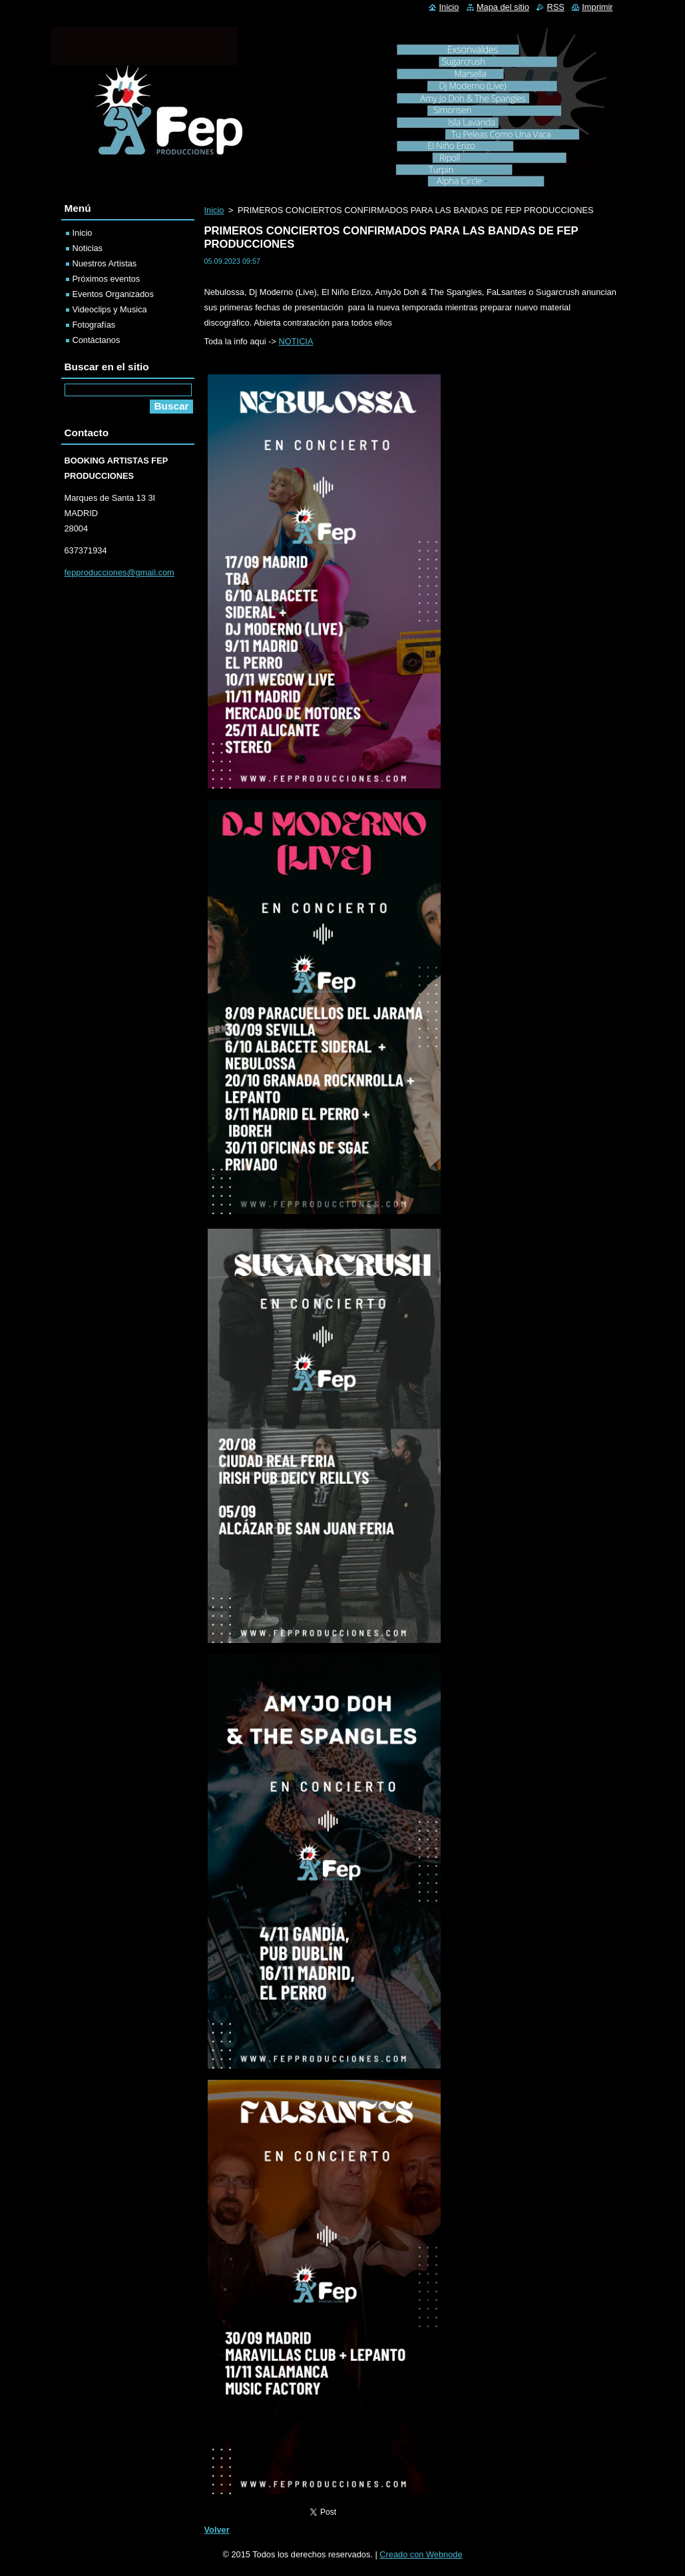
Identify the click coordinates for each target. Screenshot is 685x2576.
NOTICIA (296, 341)
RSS (555, 7)
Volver (217, 2530)
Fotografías (94, 325)
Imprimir (597, 7)
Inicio (214, 210)
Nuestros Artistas (105, 263)
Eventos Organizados (113, 294)
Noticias (88, 248)
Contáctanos (96, 340)
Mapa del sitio (503, 7)
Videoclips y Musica (110, 309)
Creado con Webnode (420, 2554)
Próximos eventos (106, 279)
